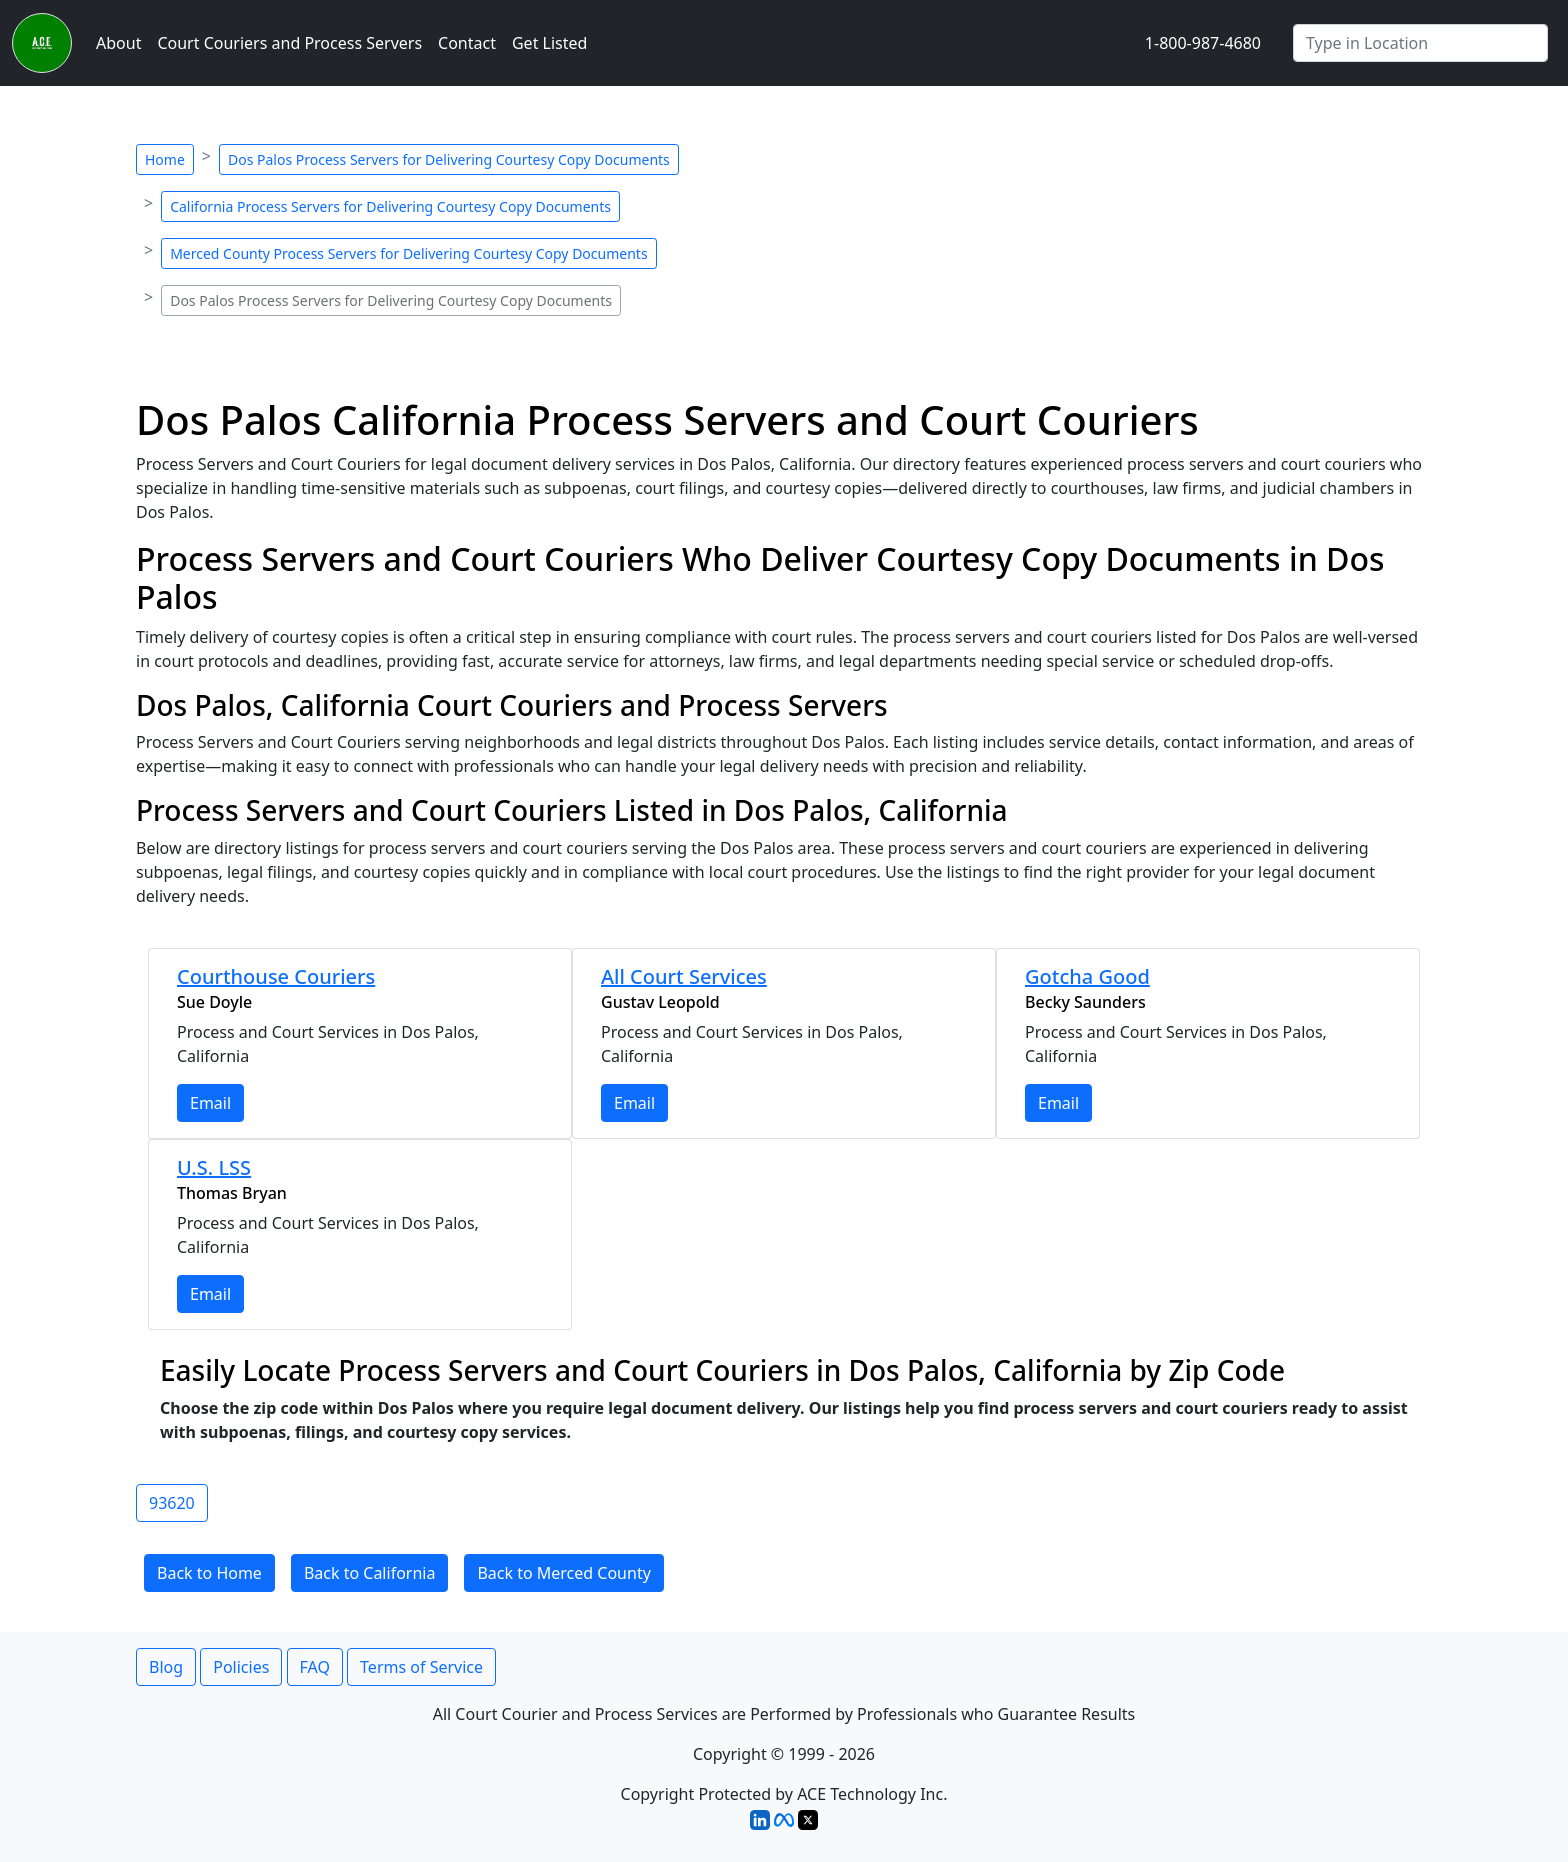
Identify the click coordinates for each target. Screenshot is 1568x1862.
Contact (467, 43)
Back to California (370, 1573)
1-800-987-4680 (1203, 43)
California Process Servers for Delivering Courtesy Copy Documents (390, 206)
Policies (241, 1667)
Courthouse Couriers (276, 976)
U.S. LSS (214, 1167)
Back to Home (209, 1573)
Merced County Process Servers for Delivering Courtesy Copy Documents (408, 253)
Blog (166, 1667)
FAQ (315, 1667)
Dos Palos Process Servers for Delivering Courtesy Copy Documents (449, 159)
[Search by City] (1420, 43)
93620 (172, 1503)
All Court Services (684, 976)
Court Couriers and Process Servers (289, 43)
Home (165, 159)
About (118, 43)
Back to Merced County (563, 1573)
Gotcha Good (1087, 976)
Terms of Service (421, 1667)
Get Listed (549, 43)
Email (210, 1103)
